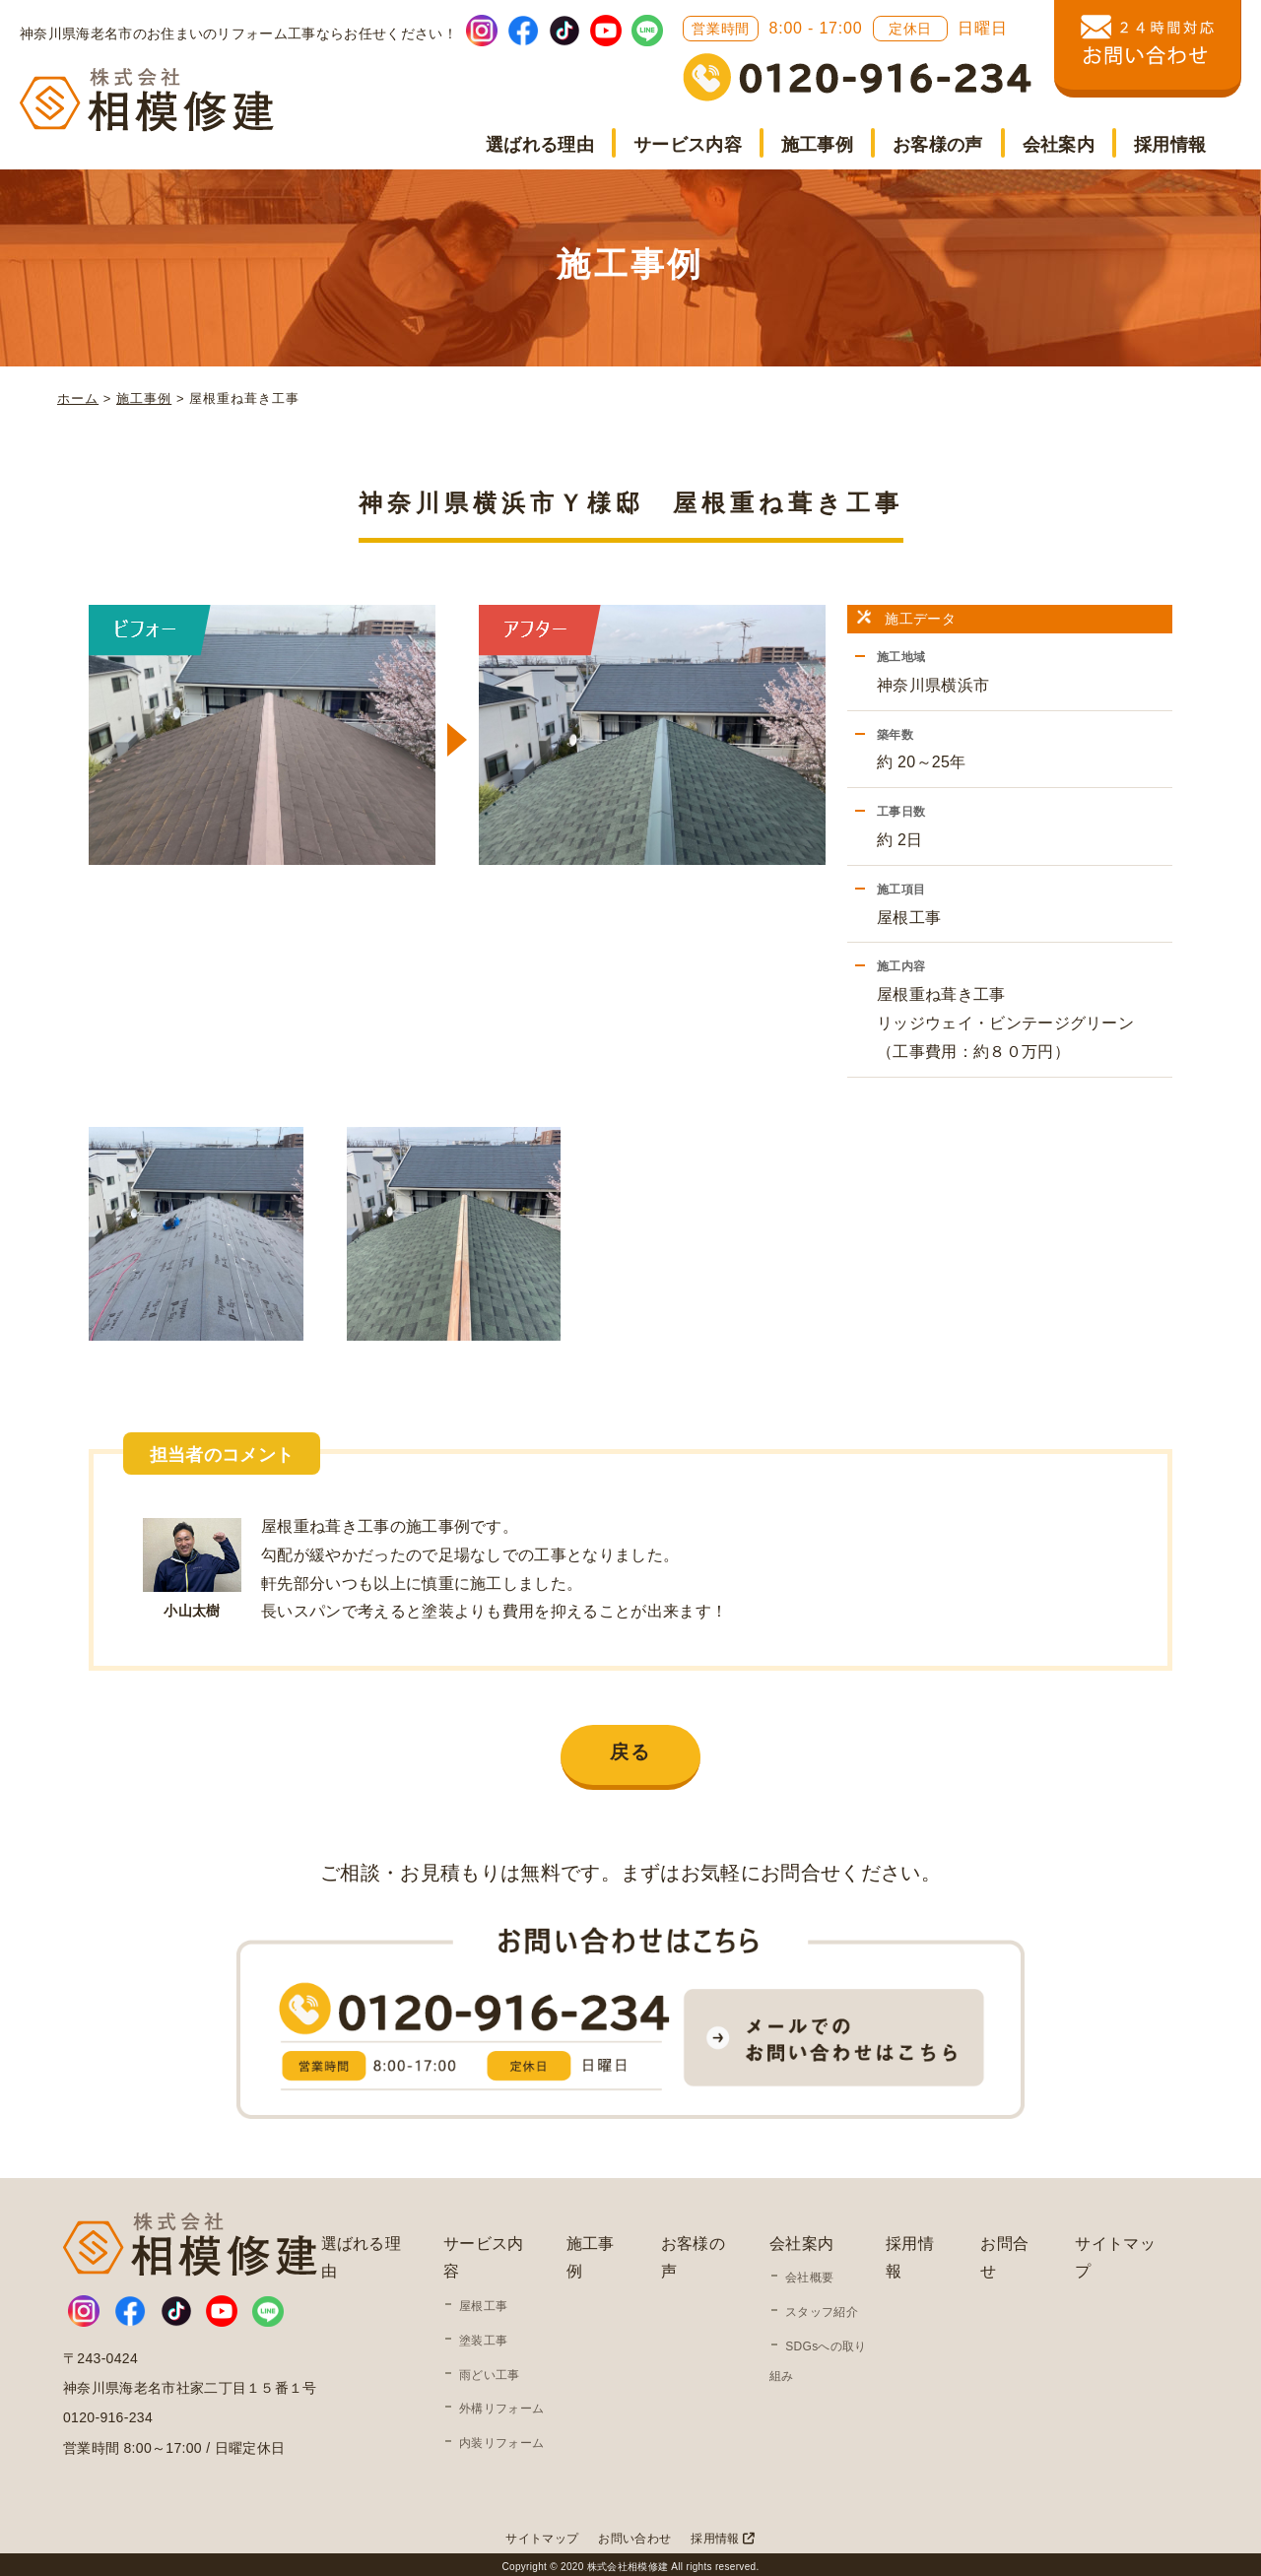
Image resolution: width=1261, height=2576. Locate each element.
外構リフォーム (501, 2404)
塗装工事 (483, 2336)
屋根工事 (483, 2301)
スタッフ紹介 (821, 2307)
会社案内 (1059, 145)
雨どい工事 (489, 2370)
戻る (630, 1747)
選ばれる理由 (540, 145)
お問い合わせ (634, 2534)
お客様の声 (938, 145)
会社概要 (809, 2272)
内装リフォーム (501, 2438)
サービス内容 (687, 145)
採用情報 (1170, 145)
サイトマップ (541, 2534)
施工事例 (817, 145)
